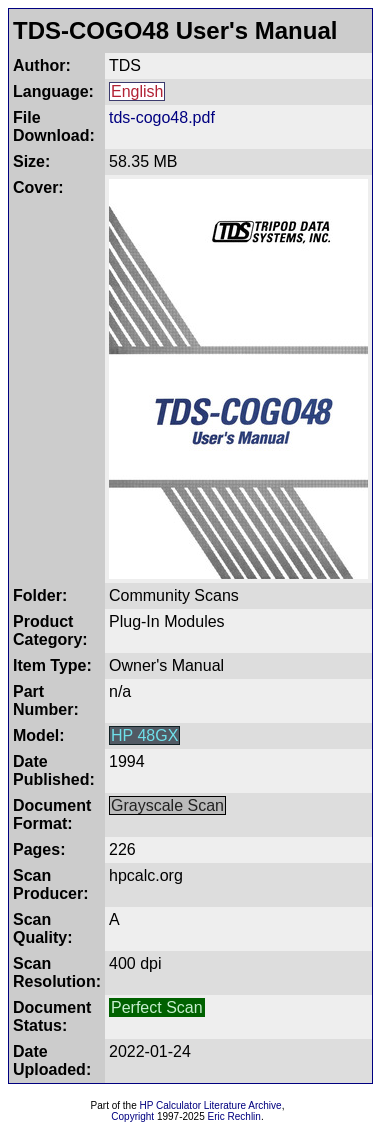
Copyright (132, 1116)
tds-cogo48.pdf (162, 117)
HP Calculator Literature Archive (211, 1105)
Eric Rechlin (234, 1116)
